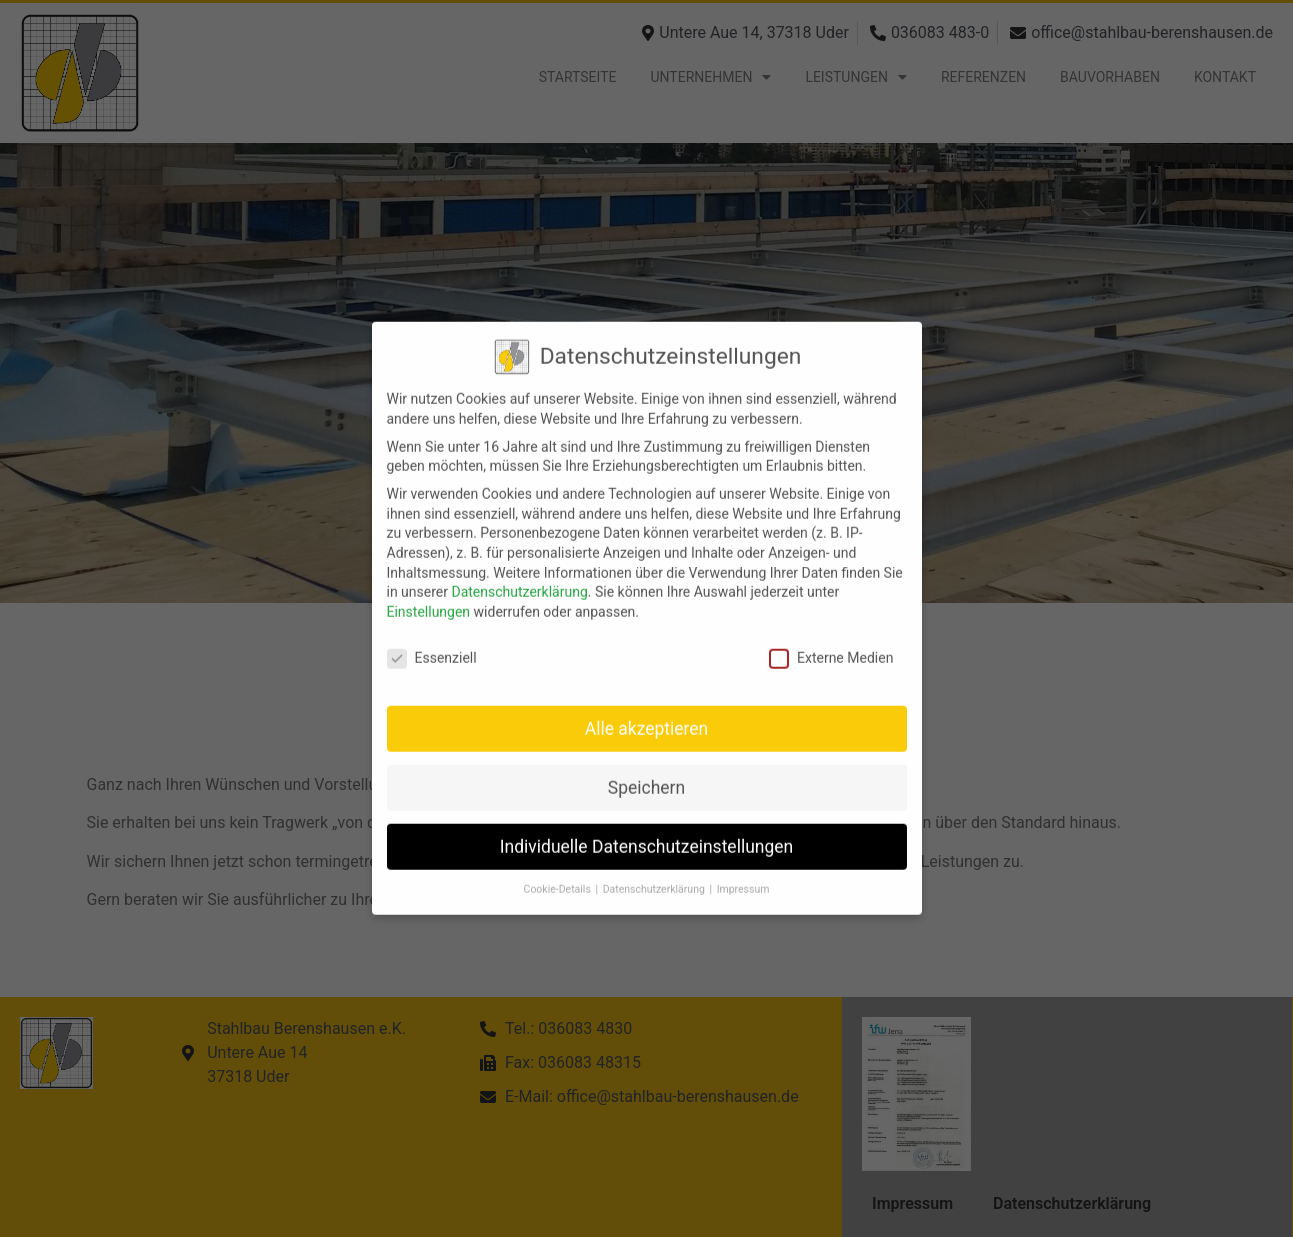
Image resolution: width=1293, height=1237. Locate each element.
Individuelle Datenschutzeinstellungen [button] (646, 829)
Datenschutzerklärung (519, 575)
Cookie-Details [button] (559, 872)
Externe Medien (831, 641)
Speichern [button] (646, 770)
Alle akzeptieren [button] (647, 711)
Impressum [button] (743, 872)
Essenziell (432, 641)
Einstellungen (429, 595)
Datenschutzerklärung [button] (655, 872)
